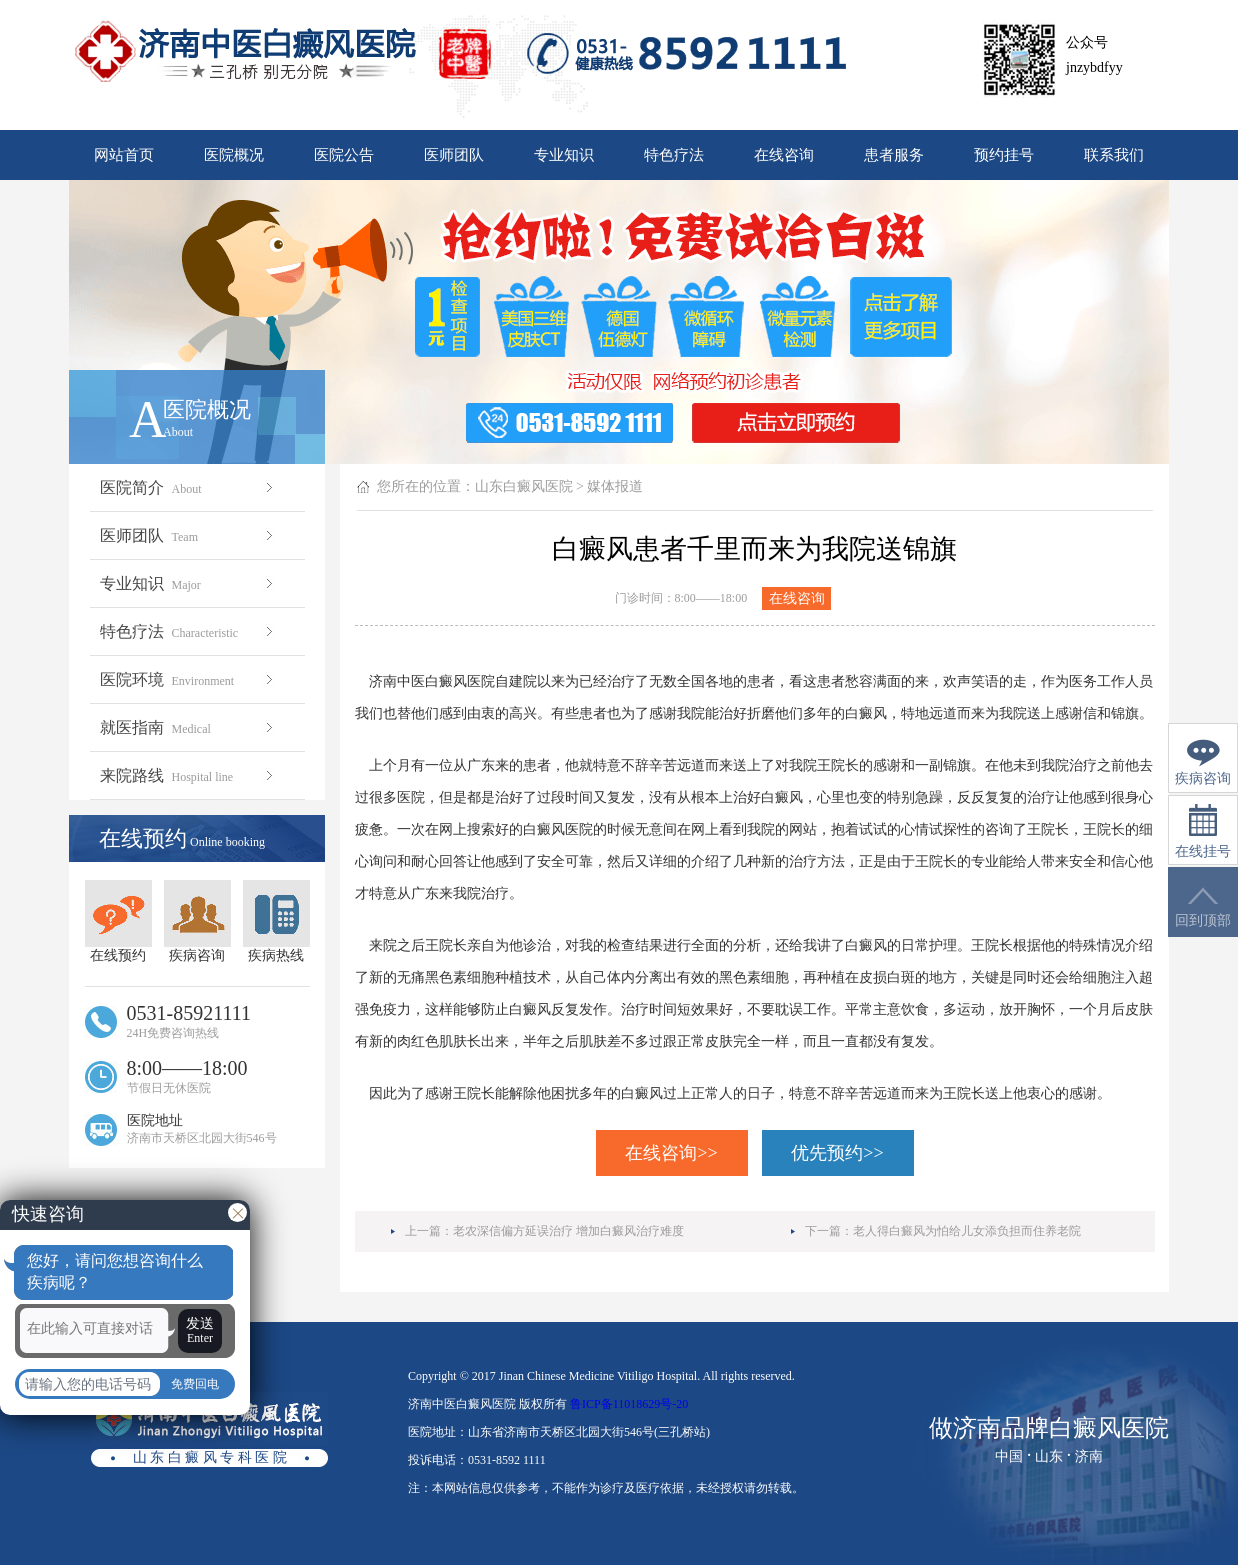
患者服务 (894, 155)
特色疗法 (674, 155)
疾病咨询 (197, 921)
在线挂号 (1203, 831)
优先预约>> (837, 1153)
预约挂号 (1004, 155)
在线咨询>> (671, 1153)
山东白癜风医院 (524, 486)
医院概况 (234, 155)
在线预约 (118, 921)
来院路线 (188, 775)
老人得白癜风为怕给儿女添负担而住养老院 (967, 1231)
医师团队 (454, 155)
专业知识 (564, 155)
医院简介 (188, 487)
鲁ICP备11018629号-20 (629, 1404)
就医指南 (188, 727)
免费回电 (195, 1384)
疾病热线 (276, 921)
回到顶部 (1203, 907)
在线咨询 (784, 155)
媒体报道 (615, 486)
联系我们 (1114, 155)
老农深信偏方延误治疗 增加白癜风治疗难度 (568, 1231)
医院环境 (188, 679)
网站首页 (124, 155)
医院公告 (344, 155)
